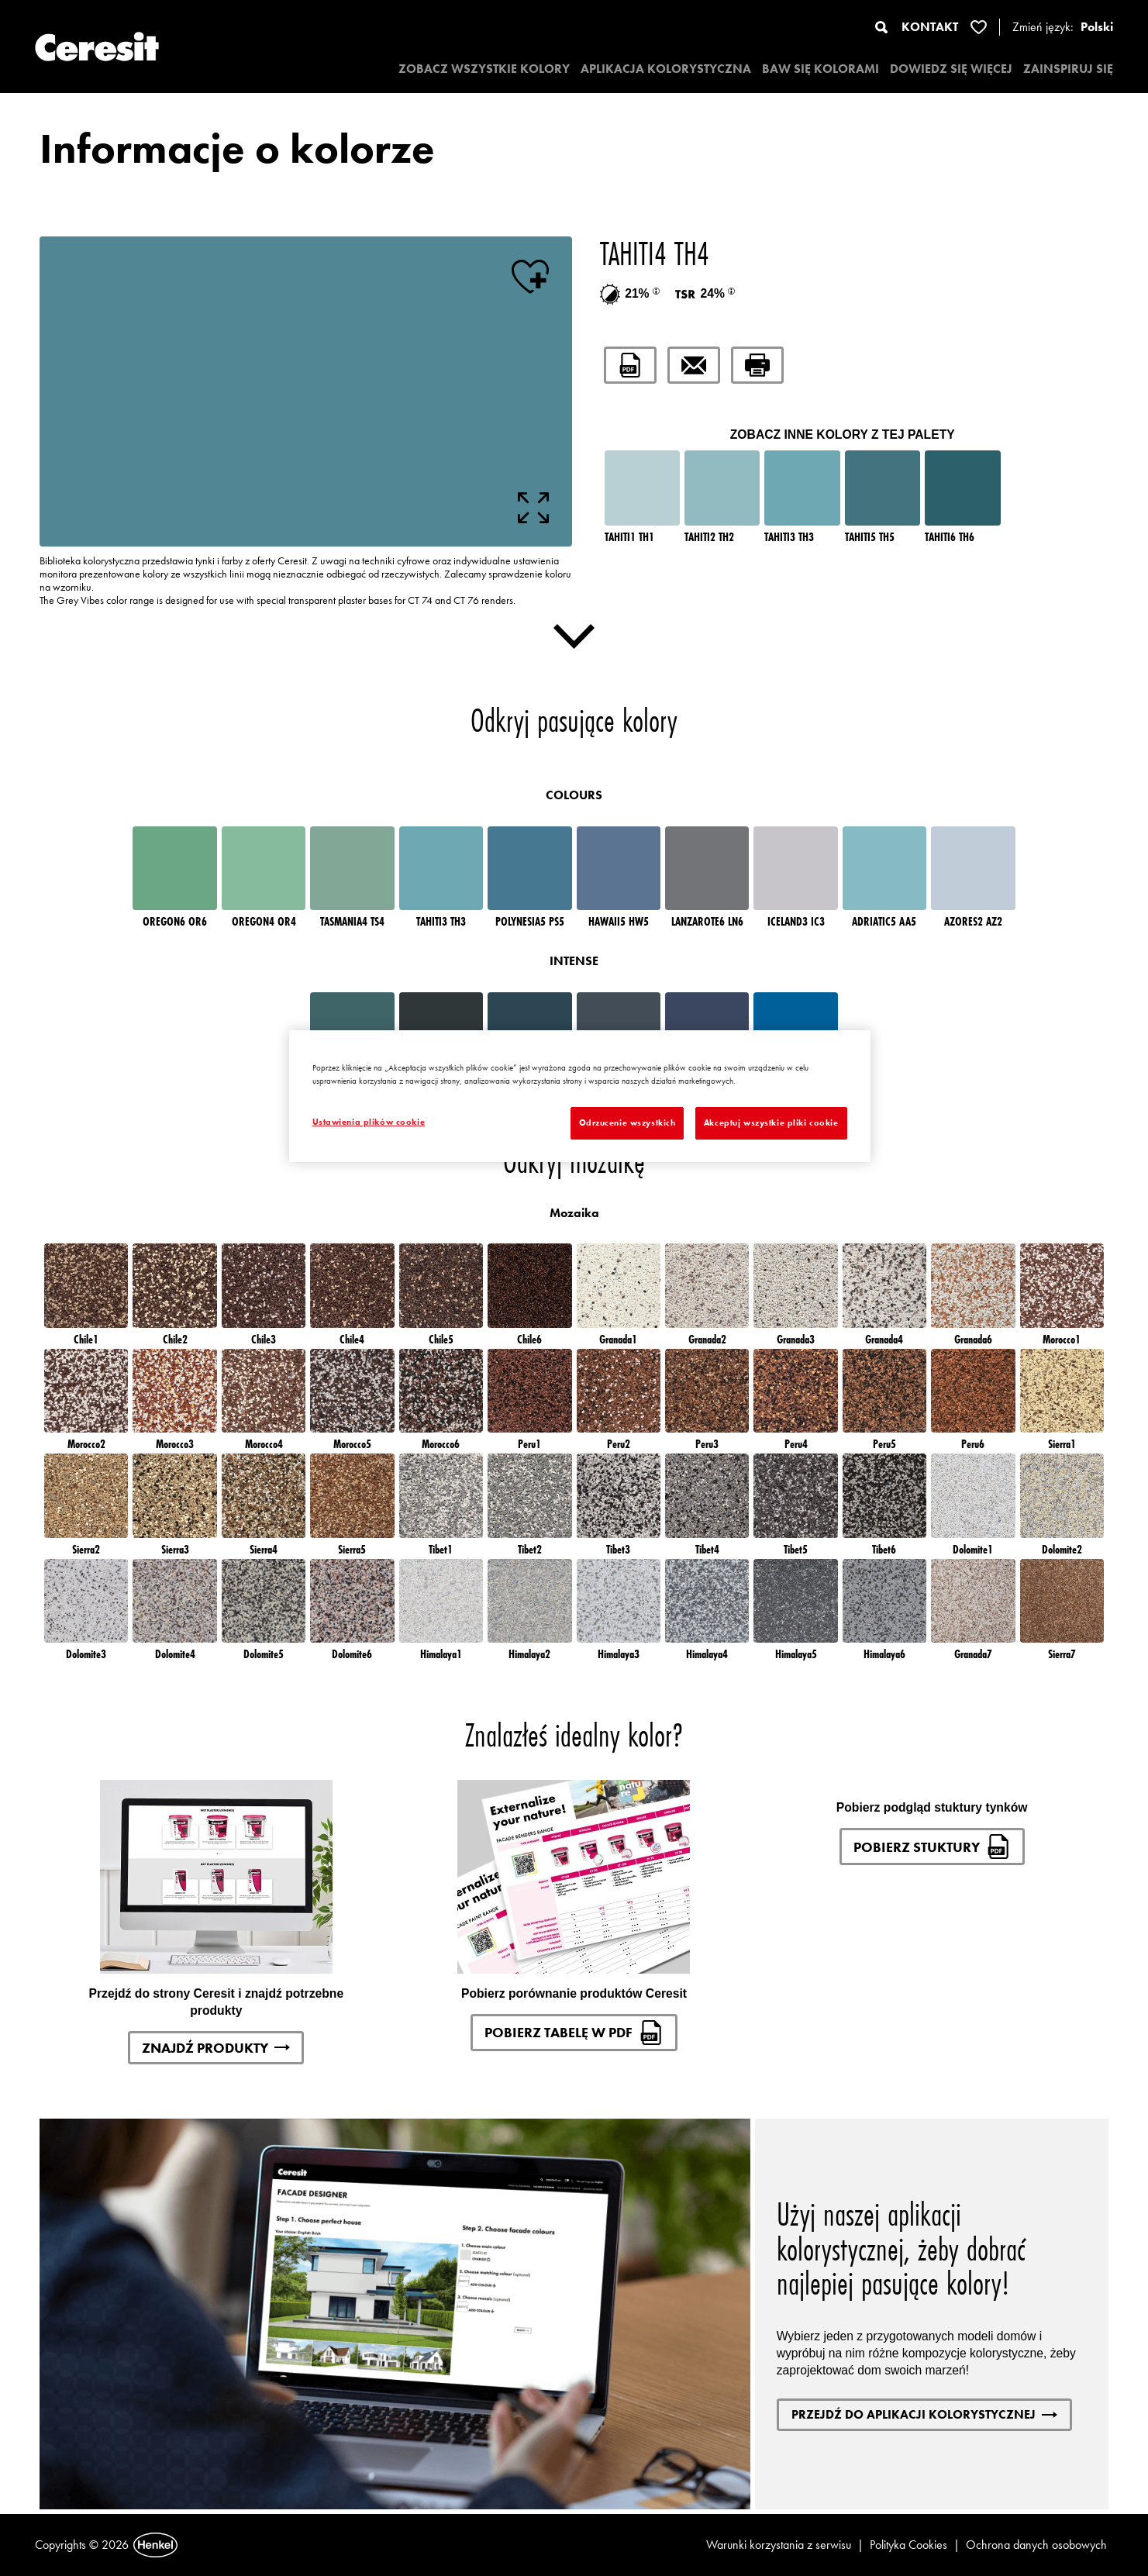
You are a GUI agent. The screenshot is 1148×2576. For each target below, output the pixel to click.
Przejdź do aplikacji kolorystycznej (924, 2414)
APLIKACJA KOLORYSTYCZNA (666, 68)
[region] (579, 1096)
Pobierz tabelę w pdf (574, 2032)
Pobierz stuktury (932, 1846)
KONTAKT (930, 27)
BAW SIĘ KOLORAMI (820, 68)
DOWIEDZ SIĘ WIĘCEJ (951, 68)
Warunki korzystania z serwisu (778, 2544)
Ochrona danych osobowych (1036, 2544)
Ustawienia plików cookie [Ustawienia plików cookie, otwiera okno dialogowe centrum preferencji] (369, 1121)
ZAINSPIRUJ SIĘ (1068, 68)
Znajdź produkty (216, 2048)
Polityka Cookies (908, 2544)
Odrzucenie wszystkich (627, 1122)
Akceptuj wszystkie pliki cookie (771, 1122)
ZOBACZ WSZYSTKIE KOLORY (484, 68)
